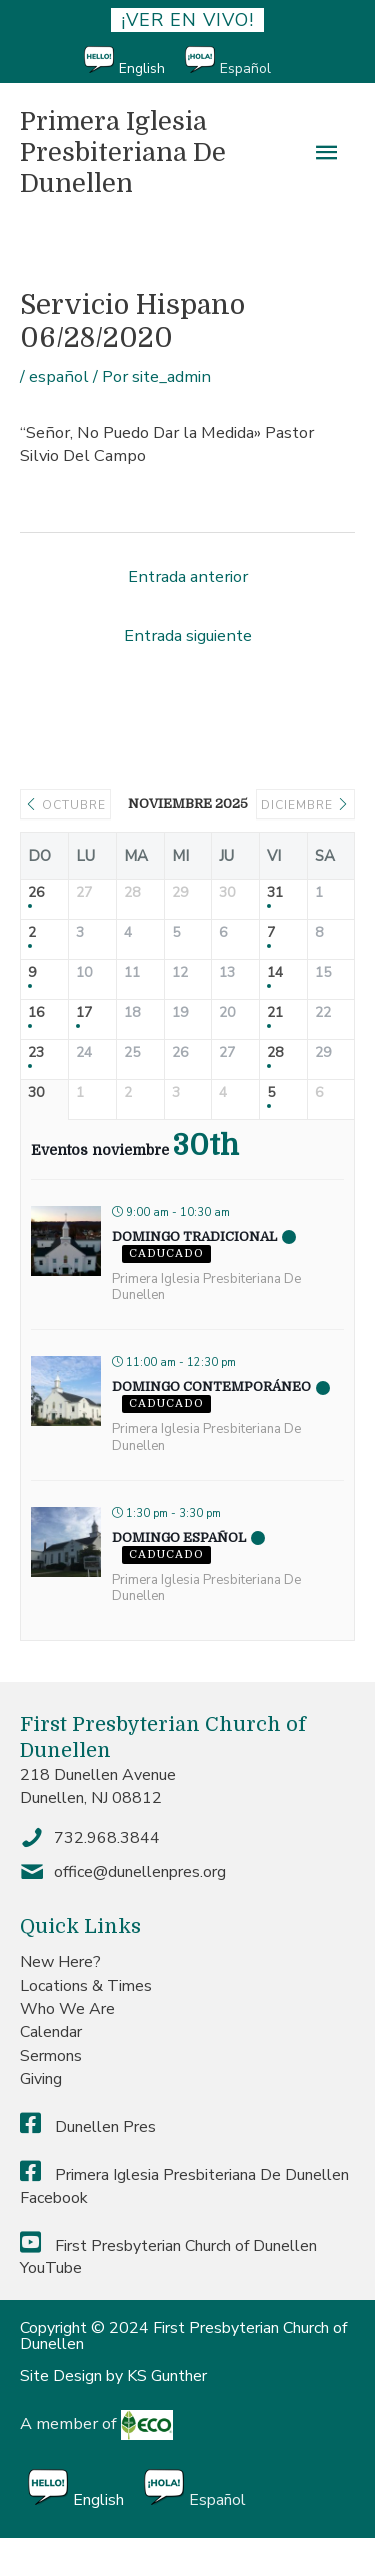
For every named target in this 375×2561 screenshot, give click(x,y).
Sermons (51, 2056)
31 (275, 893)
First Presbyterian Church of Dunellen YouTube (168, 2257)
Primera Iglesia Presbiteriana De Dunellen (123, 152)
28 (275, 1053)
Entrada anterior (188, 576)
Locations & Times (86, 1986)
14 (275, 973)
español (59, 376)
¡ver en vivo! (187, 20)
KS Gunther (167, 2376)
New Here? (60, 1962)
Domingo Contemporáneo (211, 1386)
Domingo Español (179, 1537)
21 (275, 1013)
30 (36, 1093)
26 (36, 893)
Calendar (51, 2032)
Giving (41, 2079)
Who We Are (67, 2009)
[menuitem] (134, 61)
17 (84, 1013)
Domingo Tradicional (194, 1236)
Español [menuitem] (245, 68)
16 (36, 1013)
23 (36, 1053)
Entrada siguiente (188, 635)
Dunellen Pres (88, 2127)
